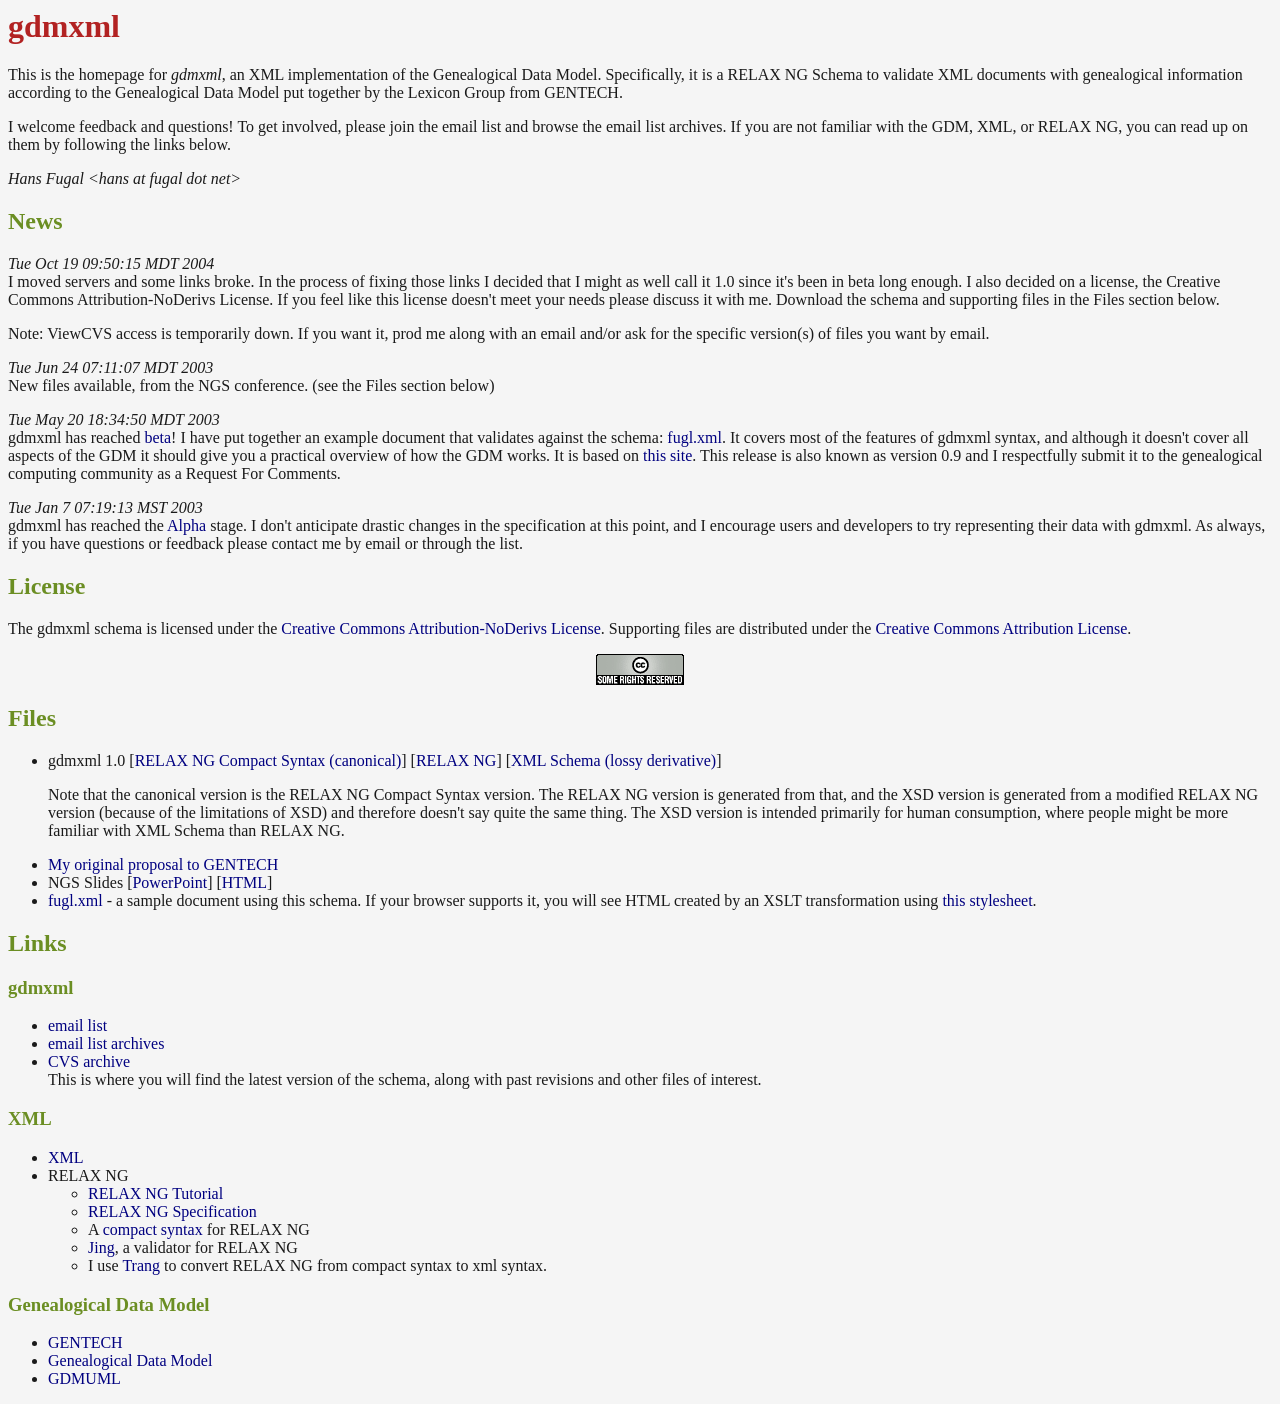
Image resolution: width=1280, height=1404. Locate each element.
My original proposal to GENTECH (163, 864)
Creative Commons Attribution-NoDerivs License (441, 628)
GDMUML (84, 1378)
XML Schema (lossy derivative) (613, 760)
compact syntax (153, 1229)
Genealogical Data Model (130, 1360)
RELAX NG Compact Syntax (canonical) (268, 760)
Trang (141, 1265)
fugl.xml (694, 437)
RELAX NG (456, 760)
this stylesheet (987, 900)
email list (77, 1025)
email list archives (106, 1043)
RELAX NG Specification (172, 1211)
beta (157, 437)
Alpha (186, 525)
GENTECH (85, 1342)
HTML (244, 882)
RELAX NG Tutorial (155, 1193)
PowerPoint (169, 882)
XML (66, 1157)
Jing (101, 1247)
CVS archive (89, 1061)
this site (667, 455)
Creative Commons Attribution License (1001, 628)
